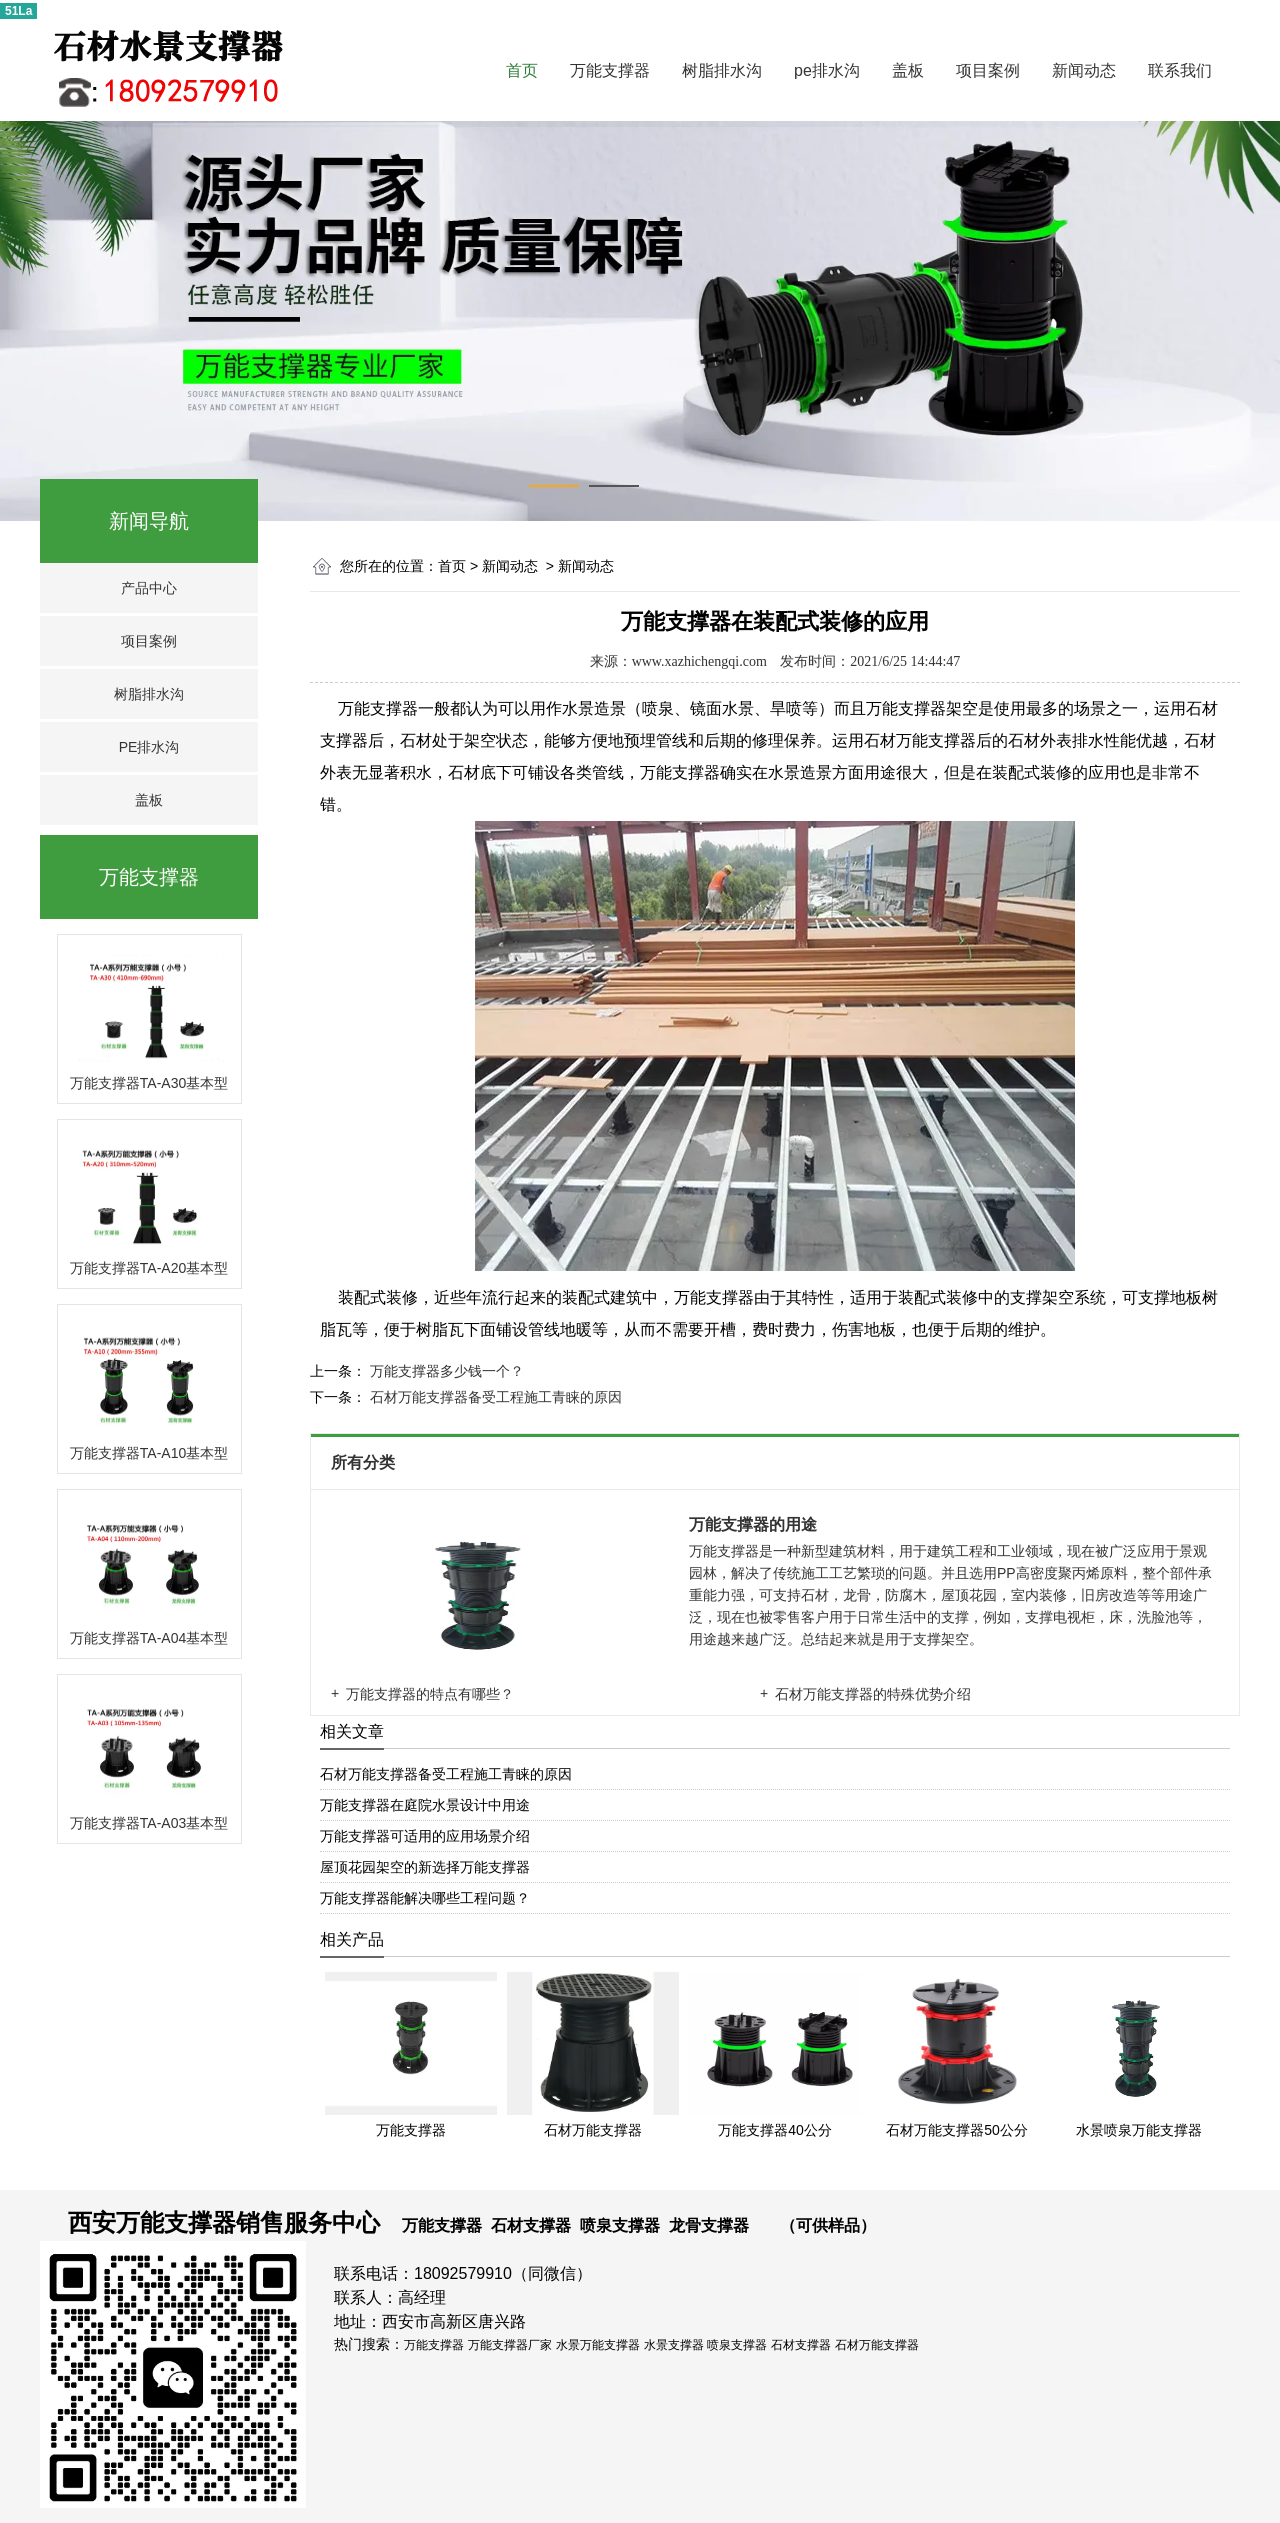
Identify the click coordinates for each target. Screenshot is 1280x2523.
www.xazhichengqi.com (699, 661)
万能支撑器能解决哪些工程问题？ (425, 1898)
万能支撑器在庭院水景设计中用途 (425, 1805)
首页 (522, 70)
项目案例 (988, 70)
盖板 (908, 70)
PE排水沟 (149, 747)
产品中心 (149, 588)
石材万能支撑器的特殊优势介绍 (873, 1694)
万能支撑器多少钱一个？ (445, 1371)
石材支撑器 (531, 2225)
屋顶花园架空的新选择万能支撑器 (425, 1867)
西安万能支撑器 (152, 2222)
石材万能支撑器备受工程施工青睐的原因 (494, 1397)
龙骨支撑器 (709, 2225)
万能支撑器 (610, 70)
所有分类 (365, 1462)
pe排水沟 (827, 70)
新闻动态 (1084, 70)
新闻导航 (149, 521)
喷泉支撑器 (620, 2225)
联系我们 (1180, 70)
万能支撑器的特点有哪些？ (430, 1694)
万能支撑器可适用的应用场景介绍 (425, 1836)
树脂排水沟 (722, 70)
